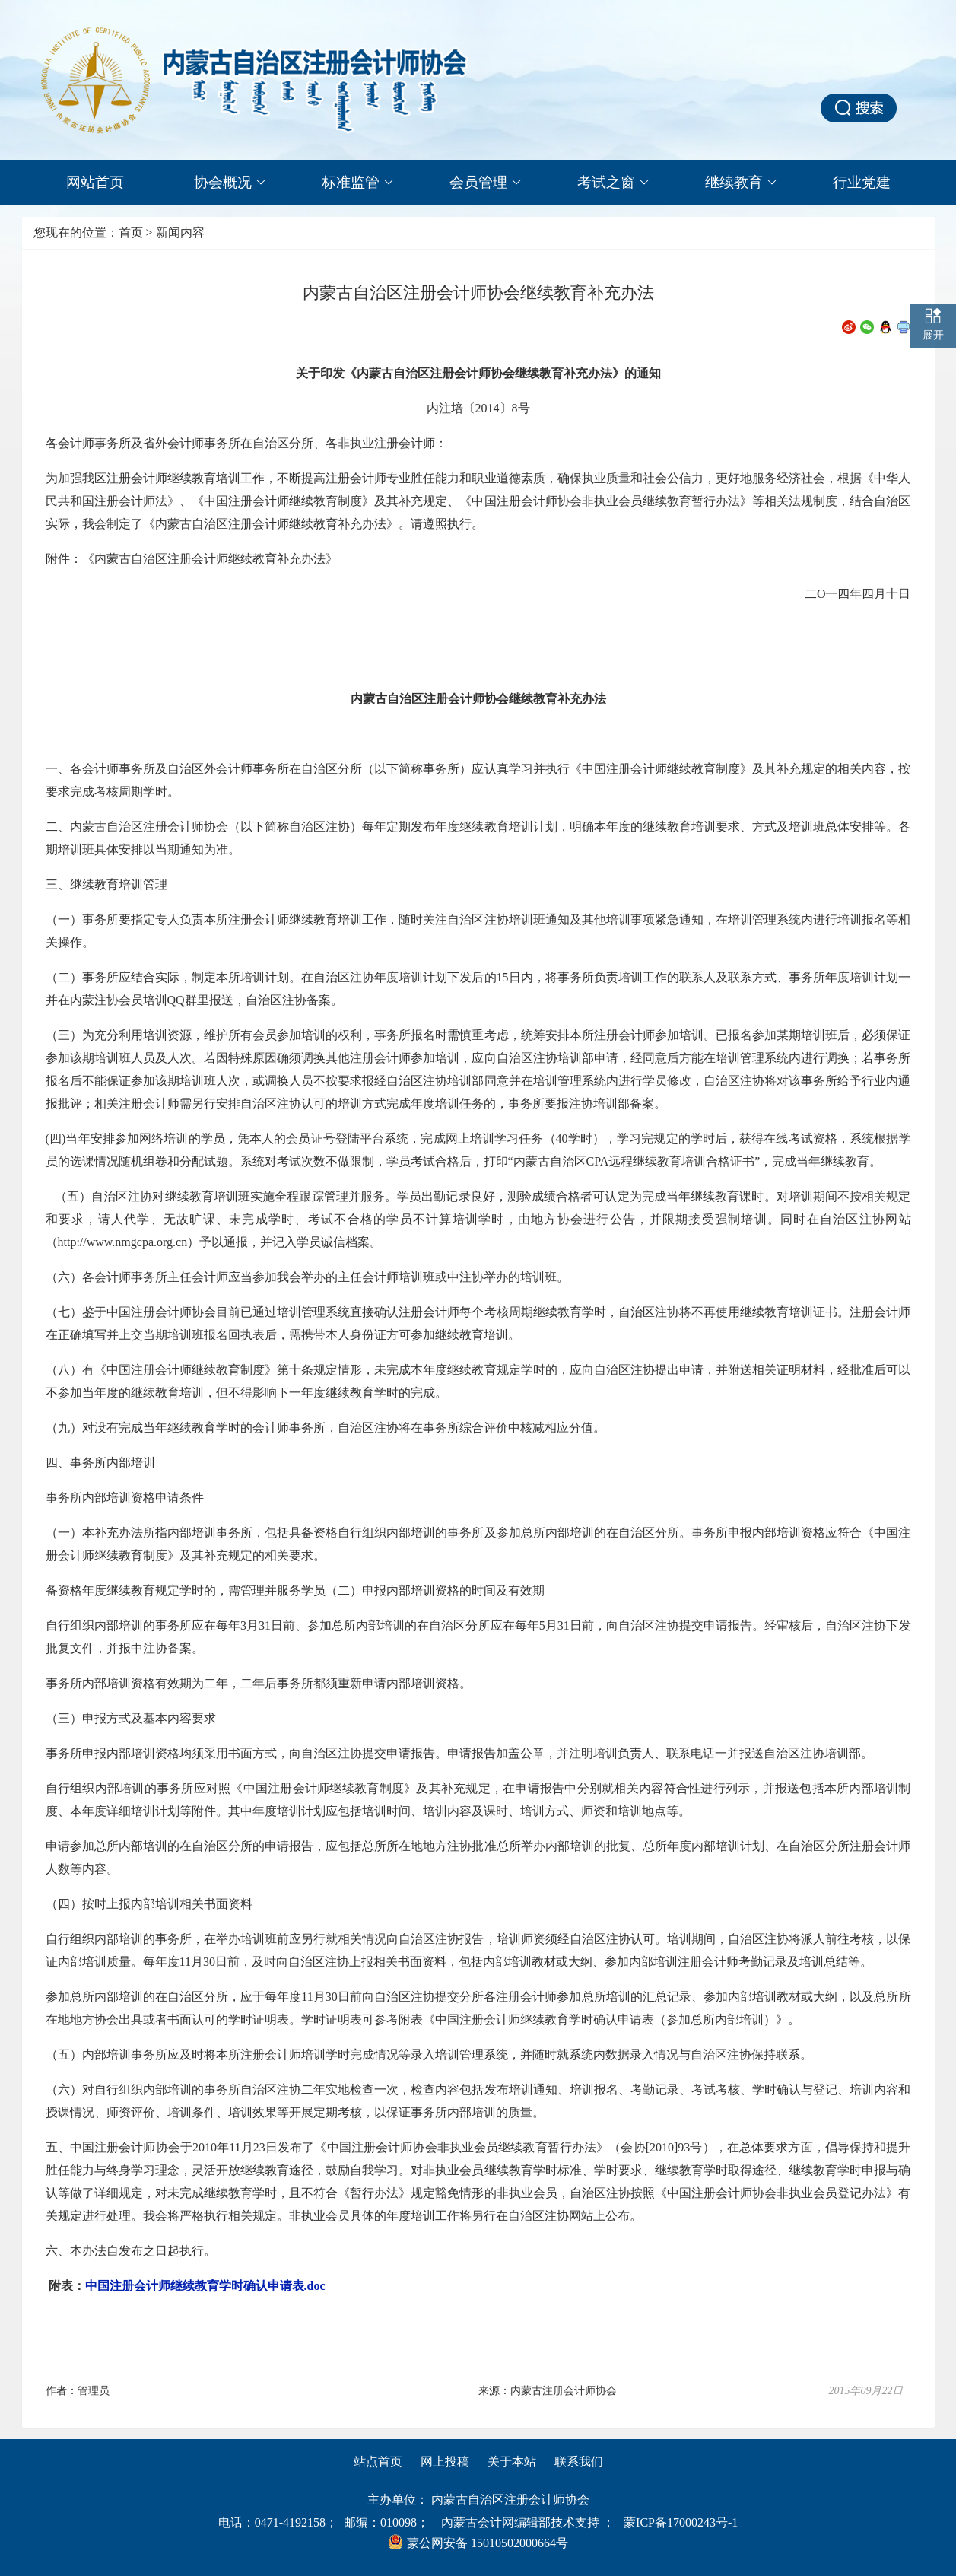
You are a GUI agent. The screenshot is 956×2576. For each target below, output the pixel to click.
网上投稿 (445, 2461)
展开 (933, 335)
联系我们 (578, 2461)
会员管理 (485, 182)
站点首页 (378, 2461)
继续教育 (741, 182)
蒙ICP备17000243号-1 (681, 2522)
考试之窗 (613, 182)
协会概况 (229, 182)
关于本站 (512, 2461)
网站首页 (95, 182)
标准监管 (357, 182)
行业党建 (862, 182)
